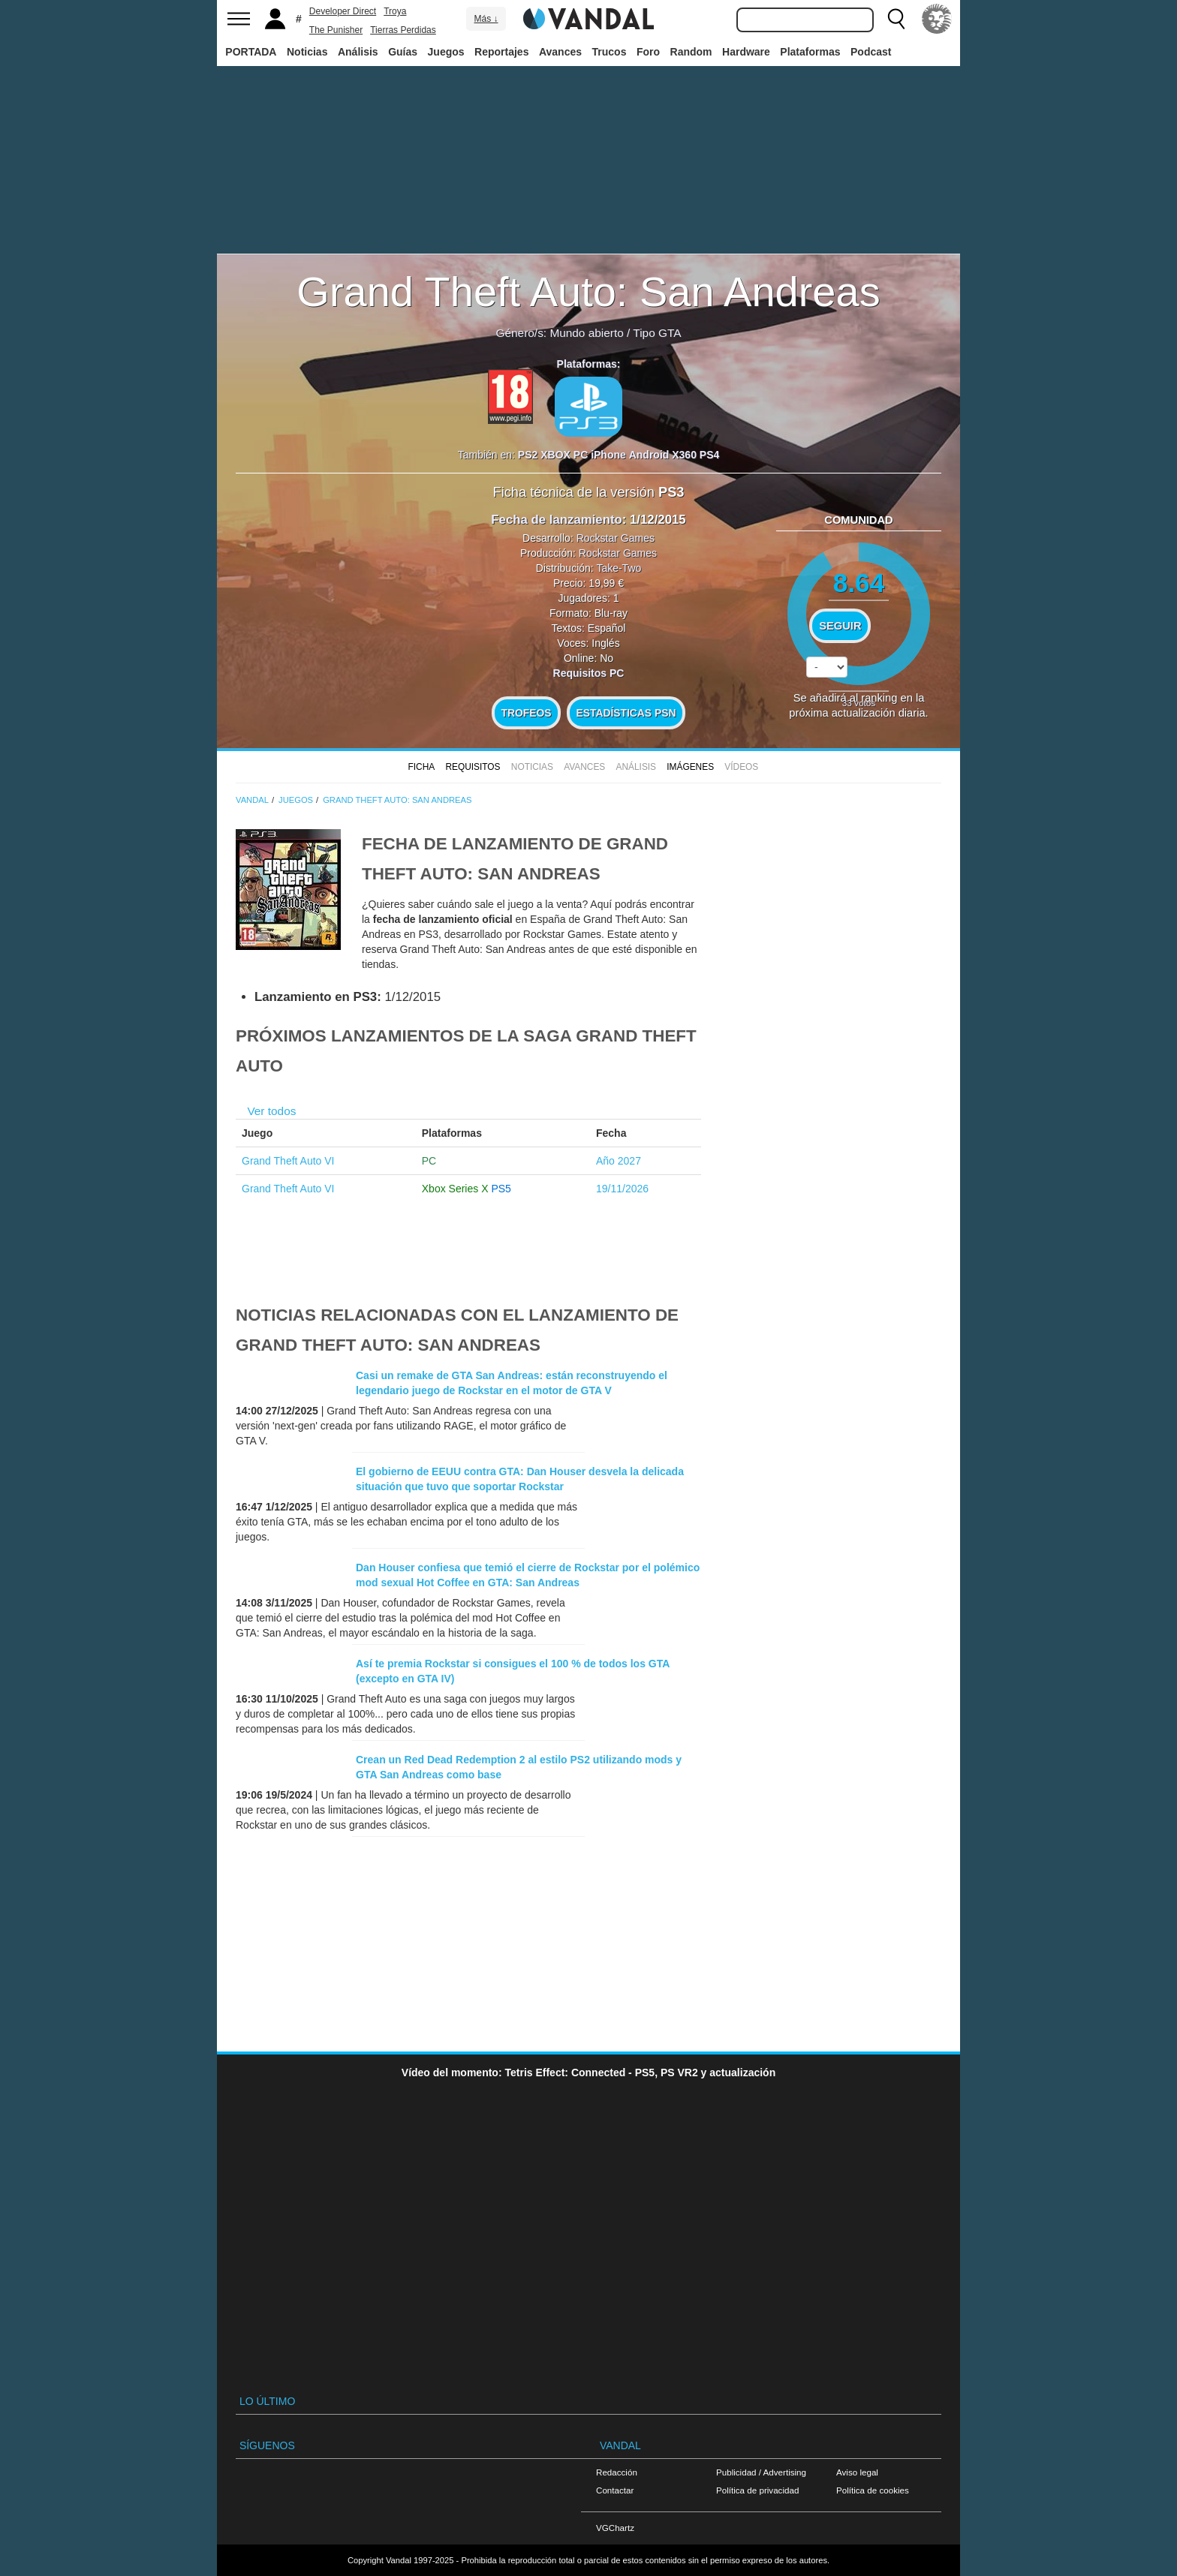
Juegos (446, 52)
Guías (402, 52)
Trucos (609, 52)
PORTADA (250, 52)
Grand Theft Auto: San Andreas (588, 291)
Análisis (358, 52)
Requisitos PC (589, 673)
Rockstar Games (615, 538)
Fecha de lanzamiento (556, 519)
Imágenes (690, 767)
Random (691, 52)
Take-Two (618, 568)
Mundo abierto (586, 332)
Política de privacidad (757, 2490)
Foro (648, 52)
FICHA (421, 767)
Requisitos (472, 767)
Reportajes (501, 52)
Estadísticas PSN (626, 713)
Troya (395, 11)
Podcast (870, 52)
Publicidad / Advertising (761, 2472)
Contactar (615, 2490)
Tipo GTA (657, 332)
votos (858, 703)
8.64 (859, 582)
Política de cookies (872, 2490)
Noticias (307, 52)
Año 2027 (618, 1161)
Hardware (746, 52)
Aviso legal (857, 2472)
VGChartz (615, 2527)
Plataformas (810, 52)
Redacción (616, 2472)
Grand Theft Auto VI (288, 1161)
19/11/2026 (622, 1189)
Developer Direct (342, 11)
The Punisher (336, 30)
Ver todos (271, 1111)
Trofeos (526, 713)
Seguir (840, 626)
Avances (560, 52)
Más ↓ (486, 19)
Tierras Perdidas (403, 30)
